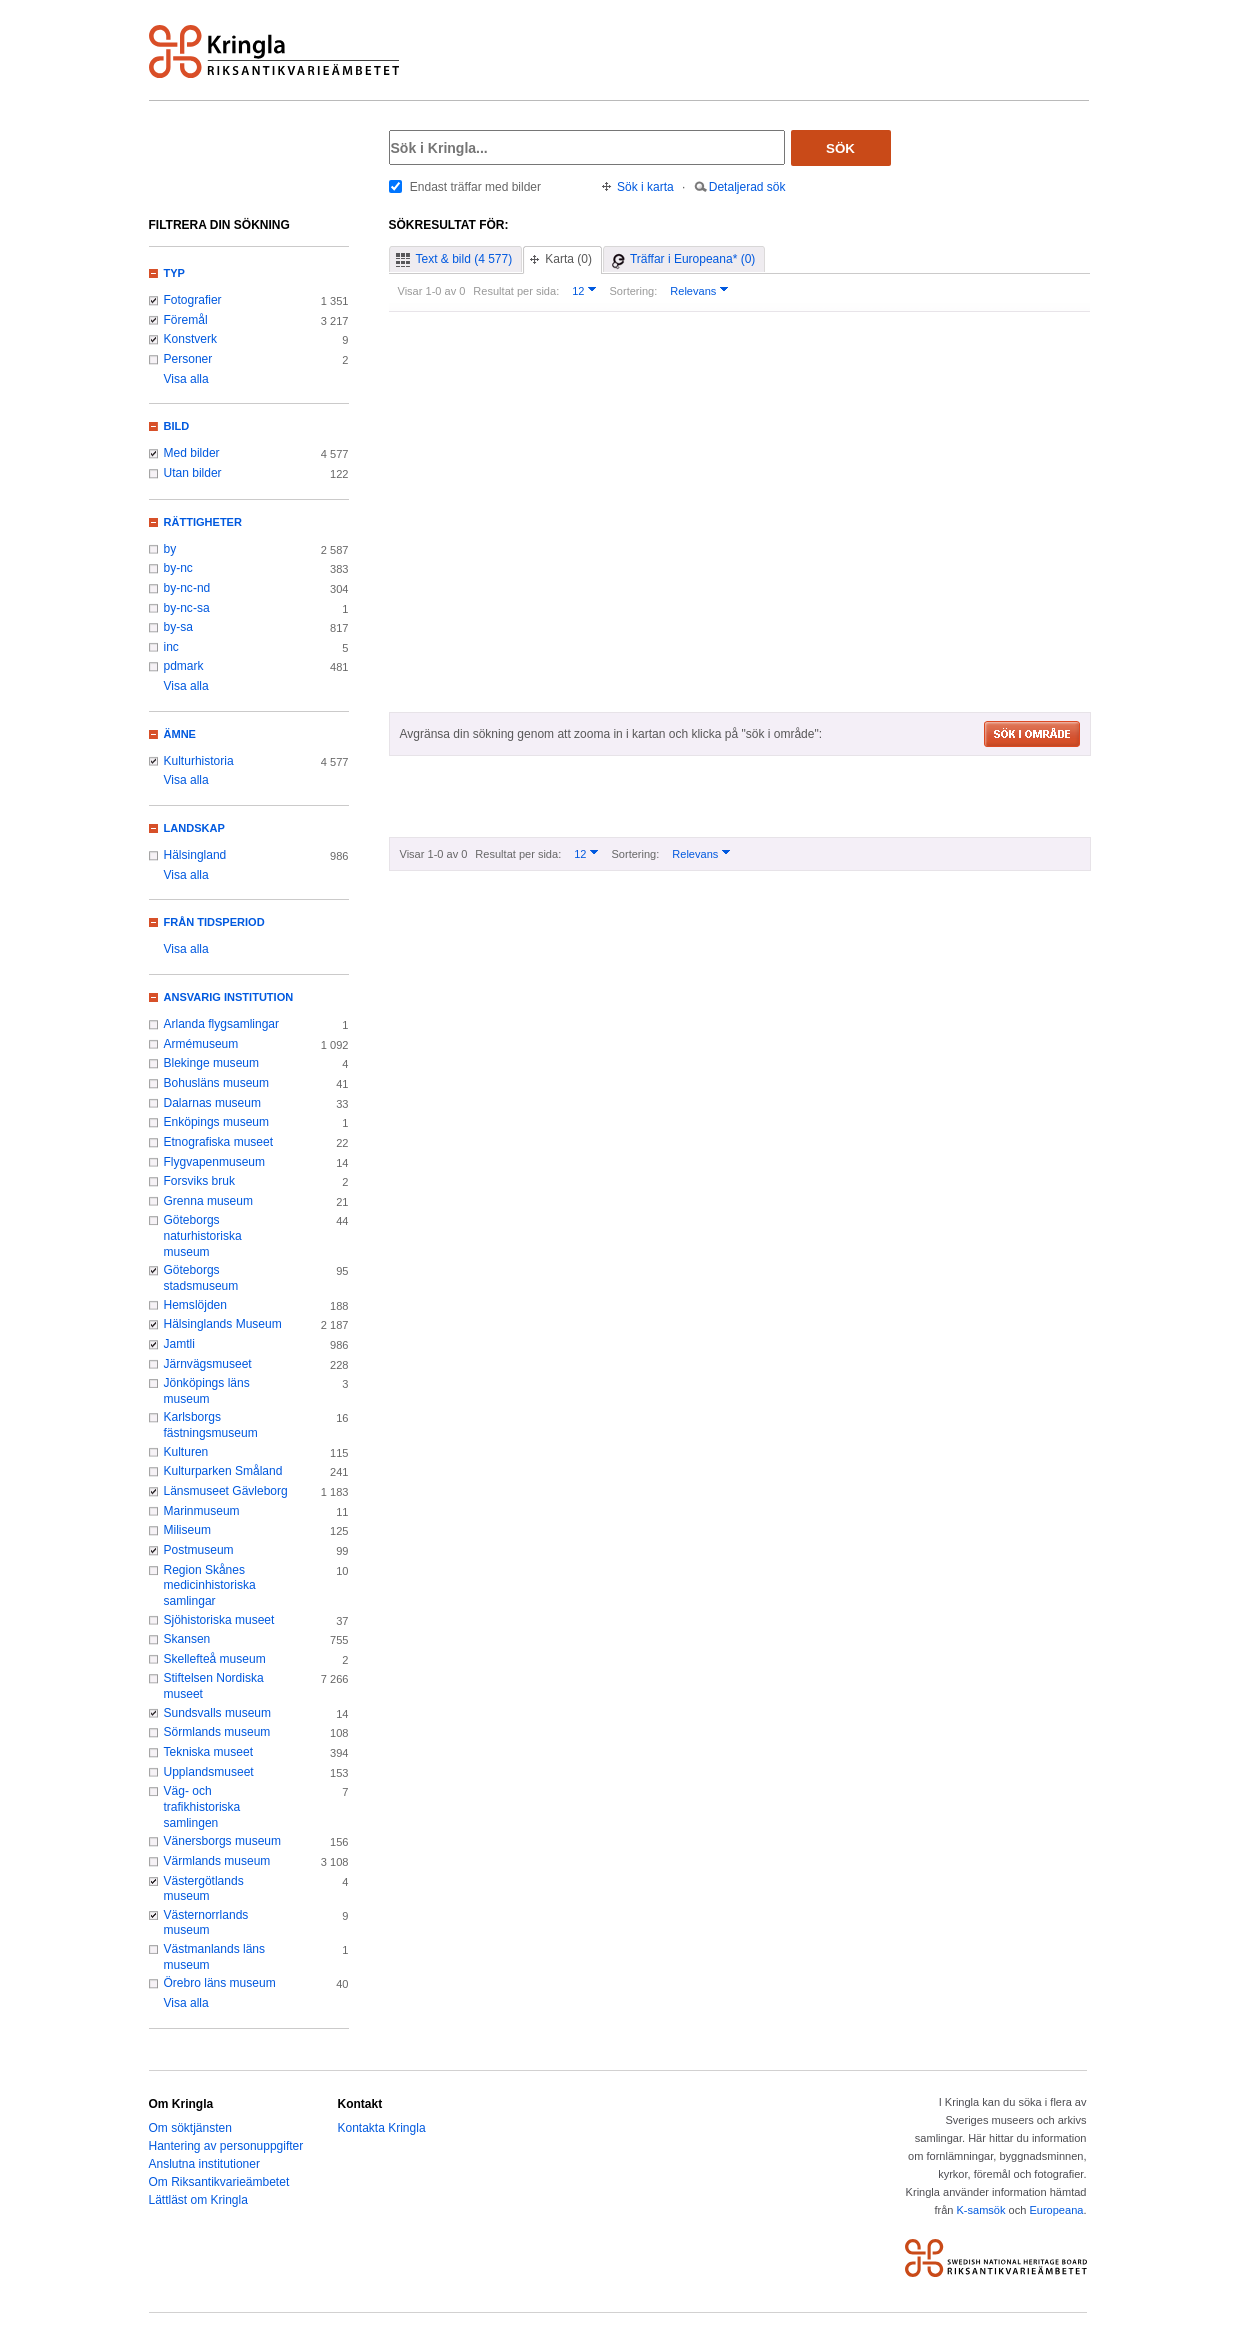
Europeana (1056, 2210)
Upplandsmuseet (209, 1772)
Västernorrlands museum (206, 1923)
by (170, 549)
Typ (174, 273)
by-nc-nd (187, 588)
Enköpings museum (217, 1122)
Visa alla (186, 379)
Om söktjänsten (190, 2128)
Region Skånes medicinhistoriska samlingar (210, 1585)
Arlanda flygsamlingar (222, 1024)
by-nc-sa (187, 608)
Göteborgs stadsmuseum (201, 1278)
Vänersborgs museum (223, 1841)
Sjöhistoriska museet (219, 1620)
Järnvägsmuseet (208, 1364)
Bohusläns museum (217, 1083)
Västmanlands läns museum (215, 1957)
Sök (840, 148)
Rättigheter (203, 522)
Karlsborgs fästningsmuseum (211, 1425)
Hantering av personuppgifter (226, 2146)
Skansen (187, 1639)
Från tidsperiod (214, 922)
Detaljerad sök (747, 187)
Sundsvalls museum (218, 1713)
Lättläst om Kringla (198, 2200)
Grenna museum (209, 1201)
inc (171, 647)
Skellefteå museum (215, 1659)
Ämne (180, 734)
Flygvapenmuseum (215, 1162)
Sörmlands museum (217, 1732)
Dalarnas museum (213, 1103)
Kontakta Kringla (382, 2128)
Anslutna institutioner (204, 2164)
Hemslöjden (195, 1305)
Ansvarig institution (229, 997)
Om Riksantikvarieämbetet (219, 2182)
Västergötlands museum (204, 1889)
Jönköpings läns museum (207, 1391)
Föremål (186, 320)
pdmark (184, 666)
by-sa (178, 627)
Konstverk (190, 339)
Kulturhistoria (199, 761)
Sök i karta (645, 187)
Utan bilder (193, 473)
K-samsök (980, 2210)
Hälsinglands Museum (223, 1324)
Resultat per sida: (516, 291)
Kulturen (186, 1452)
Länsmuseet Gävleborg (226, 1491)
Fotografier (193, 300)
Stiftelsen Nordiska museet (214, 1686)
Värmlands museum (217, 1861)
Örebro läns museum (220, 1983)
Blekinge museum (212, 1063)
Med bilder (192, 453)
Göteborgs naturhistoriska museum (203, 1235)
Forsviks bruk (199, 1181)
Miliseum (187, 1530)
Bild (177, 426)
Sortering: (633, 291)
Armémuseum (201, 1044)
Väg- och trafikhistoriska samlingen (202, 1806)
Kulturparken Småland (223, 1471)
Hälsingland (195, 855)
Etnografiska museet (219, 1142)
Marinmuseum (202, 1511)
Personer (188, 359)
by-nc (178, 568)
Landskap (194, 828)
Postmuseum (199, 1550)
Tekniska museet (209, 1752)
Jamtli (179, 1344)
